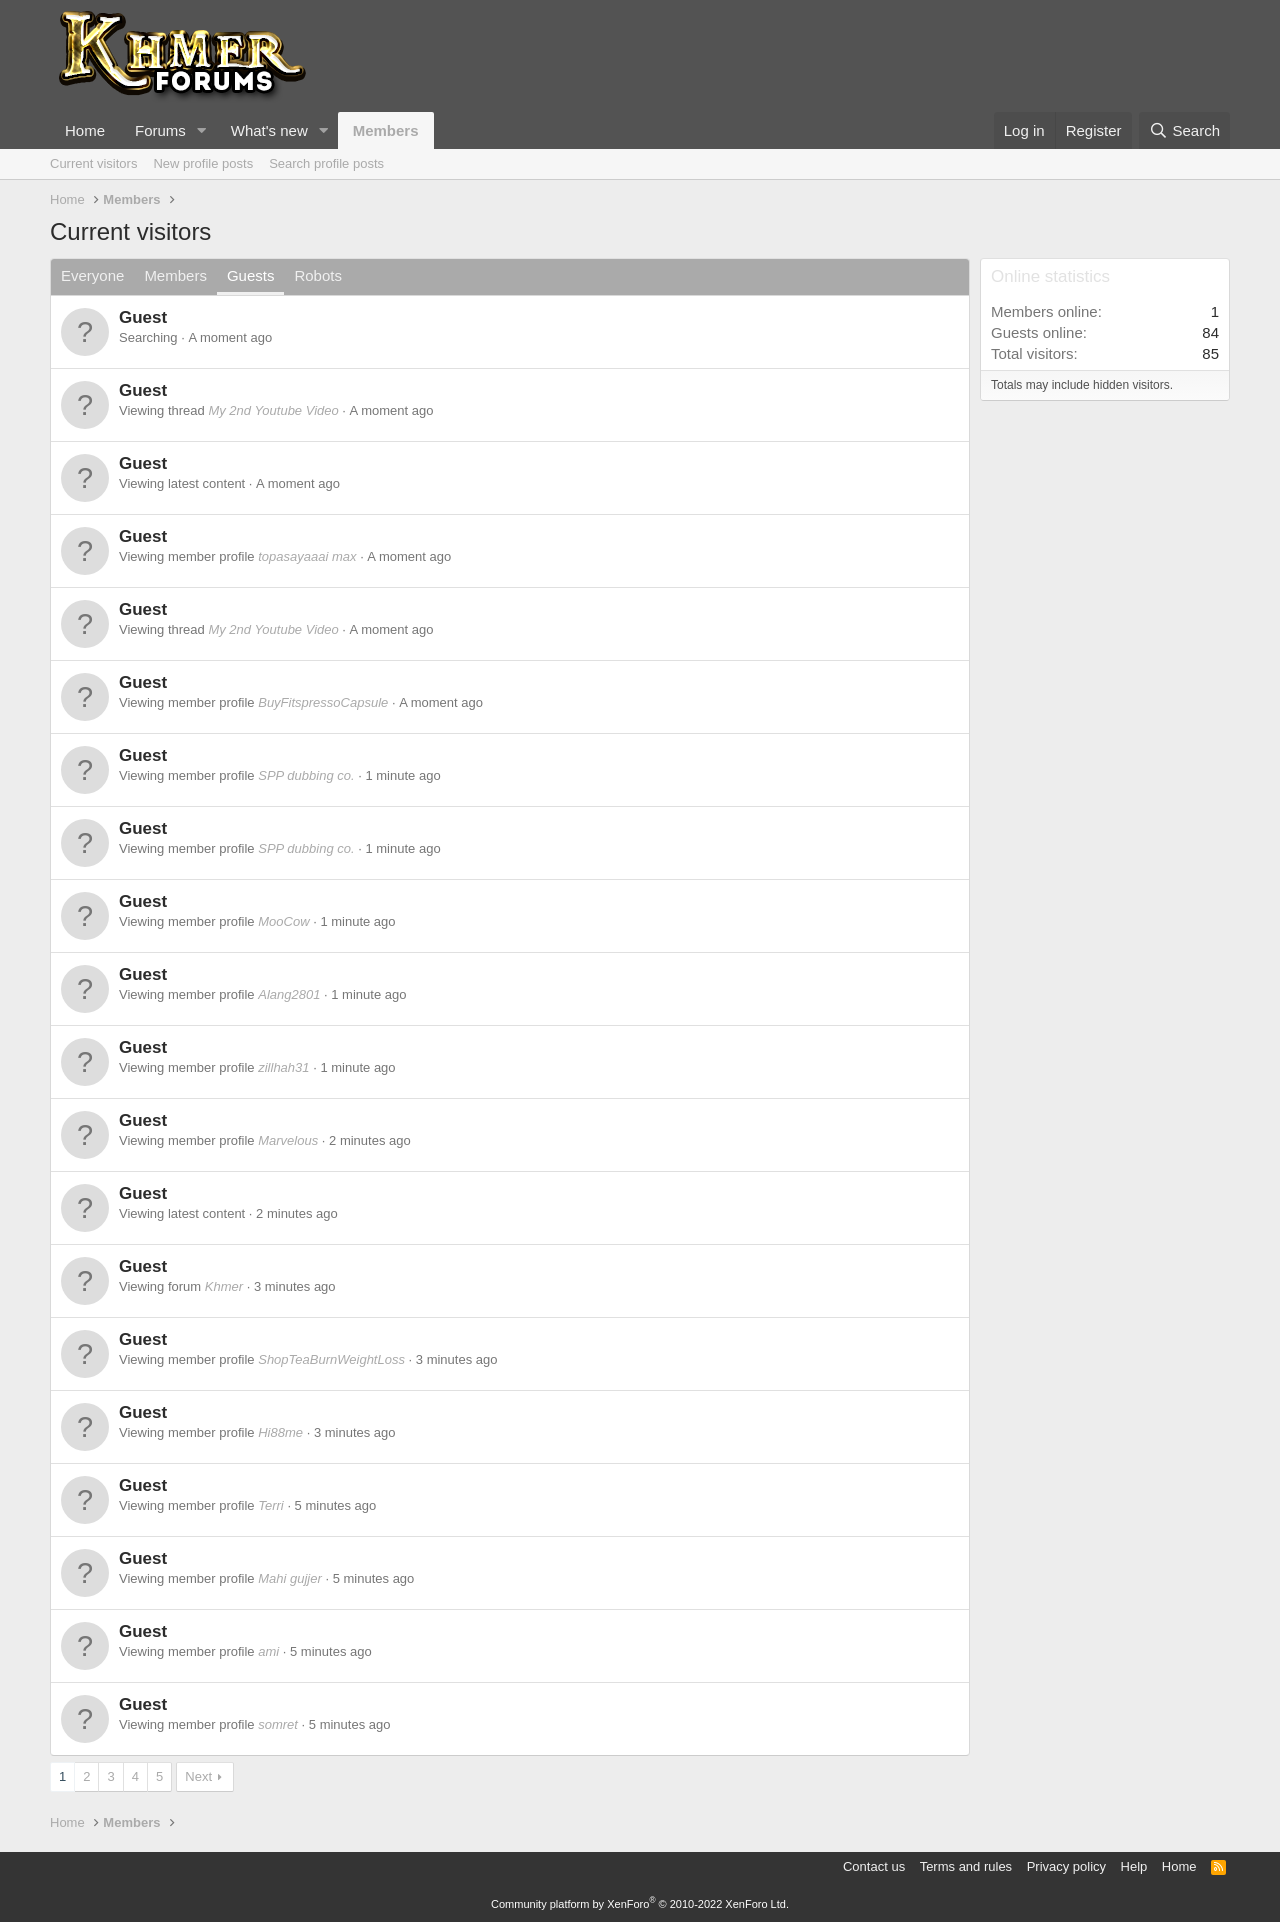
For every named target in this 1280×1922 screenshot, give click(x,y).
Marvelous (288, 1140)
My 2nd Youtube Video (273, 410)
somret (278, 1724)
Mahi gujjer (290, 1578)
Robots (318, 275)
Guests (251, 275)
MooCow (283, 921)
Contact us (874, 1866)
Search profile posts (326, 163)
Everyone (92, 275)
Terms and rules (966, 1866)
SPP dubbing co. (306, 775)
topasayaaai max (307, 556)
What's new (269, 130)
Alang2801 (289, 994)
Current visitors (93, 163)
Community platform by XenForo (640, 1904)
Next (198, 1776)
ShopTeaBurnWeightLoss (331, 1359)
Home (85, 130)
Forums (160, 130)
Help (1134, 1866)
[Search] (1184, 130)
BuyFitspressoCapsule (323, 702)
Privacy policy (1066, 1866)
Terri (271, 1505)
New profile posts (203, 163)
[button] (202, 130)
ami (268, 1651)
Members (386, 130)
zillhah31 (283, 1067)
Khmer (224, 1286)
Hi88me (280, 1432)
